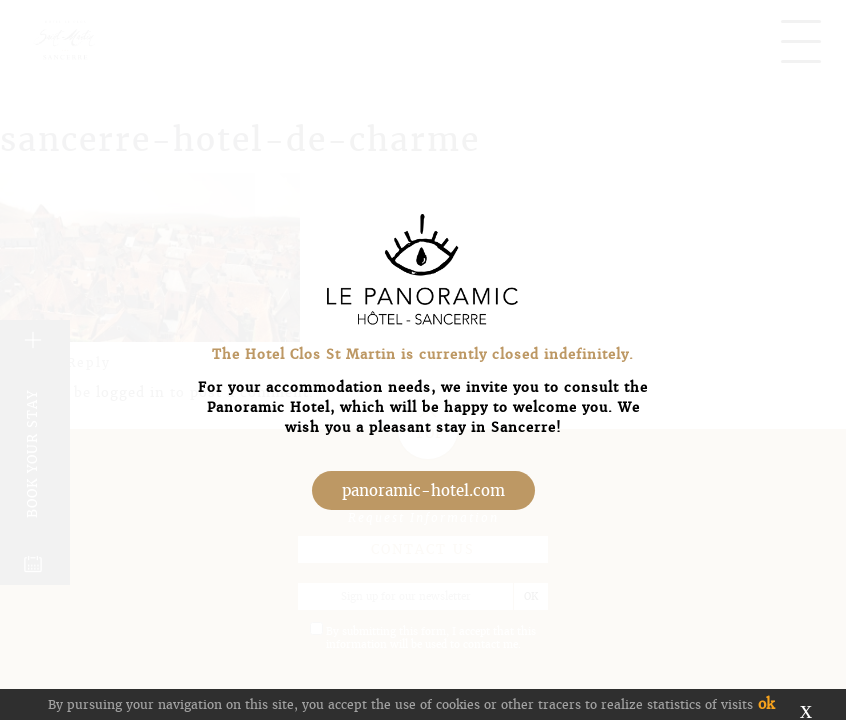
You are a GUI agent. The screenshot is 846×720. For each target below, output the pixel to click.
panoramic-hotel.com (423, 490)
